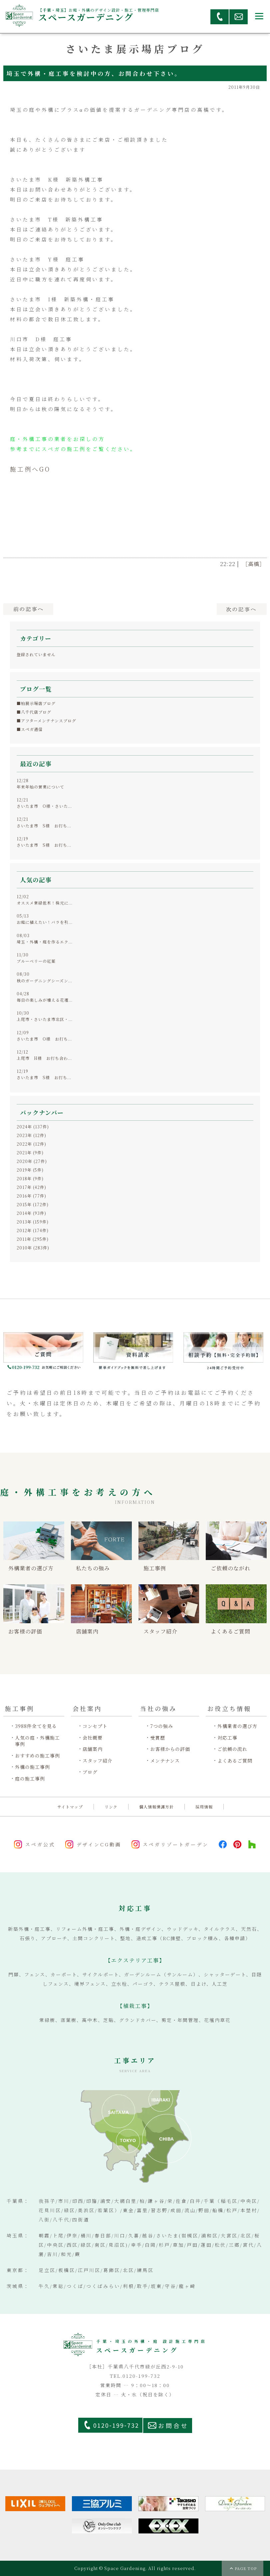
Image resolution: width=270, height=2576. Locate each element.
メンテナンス (165, 1761)
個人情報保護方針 (156, 1806)
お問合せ (173, 2425)
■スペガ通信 (30, 729)
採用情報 (204, 1806)
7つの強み (161, 1726)
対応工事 (227, 1738)
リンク (111, 1806)
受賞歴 (157, 1738)
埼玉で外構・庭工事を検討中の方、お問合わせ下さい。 (94, 73)
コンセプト (95, 1726)
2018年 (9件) (30, 1178)
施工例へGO (30, 469)
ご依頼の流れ (232, 1749)
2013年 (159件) (33, 1221)
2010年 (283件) (33, 1247)
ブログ (90, 1772)
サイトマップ (70, 1806)
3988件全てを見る (36, 1726)
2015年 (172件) (33, 1204)
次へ (242, 609)
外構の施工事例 (32, 1767)
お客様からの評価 (170, 1749)
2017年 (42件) (31, 1187)
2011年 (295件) (33, 1239)
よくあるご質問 (234, 1761)
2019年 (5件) (30, 1170)
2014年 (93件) (31, 1213)
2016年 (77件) (31, 1196)
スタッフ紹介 (98, 1761)
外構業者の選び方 (237, 1726)
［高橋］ (253, 564)
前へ (28, 609)
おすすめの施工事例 (37, 1756)
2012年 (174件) (33, 1230)
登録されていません (36, 654)
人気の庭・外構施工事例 (37, 1741)
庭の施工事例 (30, 1779)
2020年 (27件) (32, 1161)
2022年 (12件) (31, 1144)
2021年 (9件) (30, 1152)
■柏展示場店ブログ (36, 703)
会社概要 (93, 1738)
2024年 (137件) (33, 1126)
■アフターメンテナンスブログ (46, 720)
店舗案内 (93, 1749)
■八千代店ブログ (34, 712)
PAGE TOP (246, 2568)
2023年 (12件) (31, 1135)
